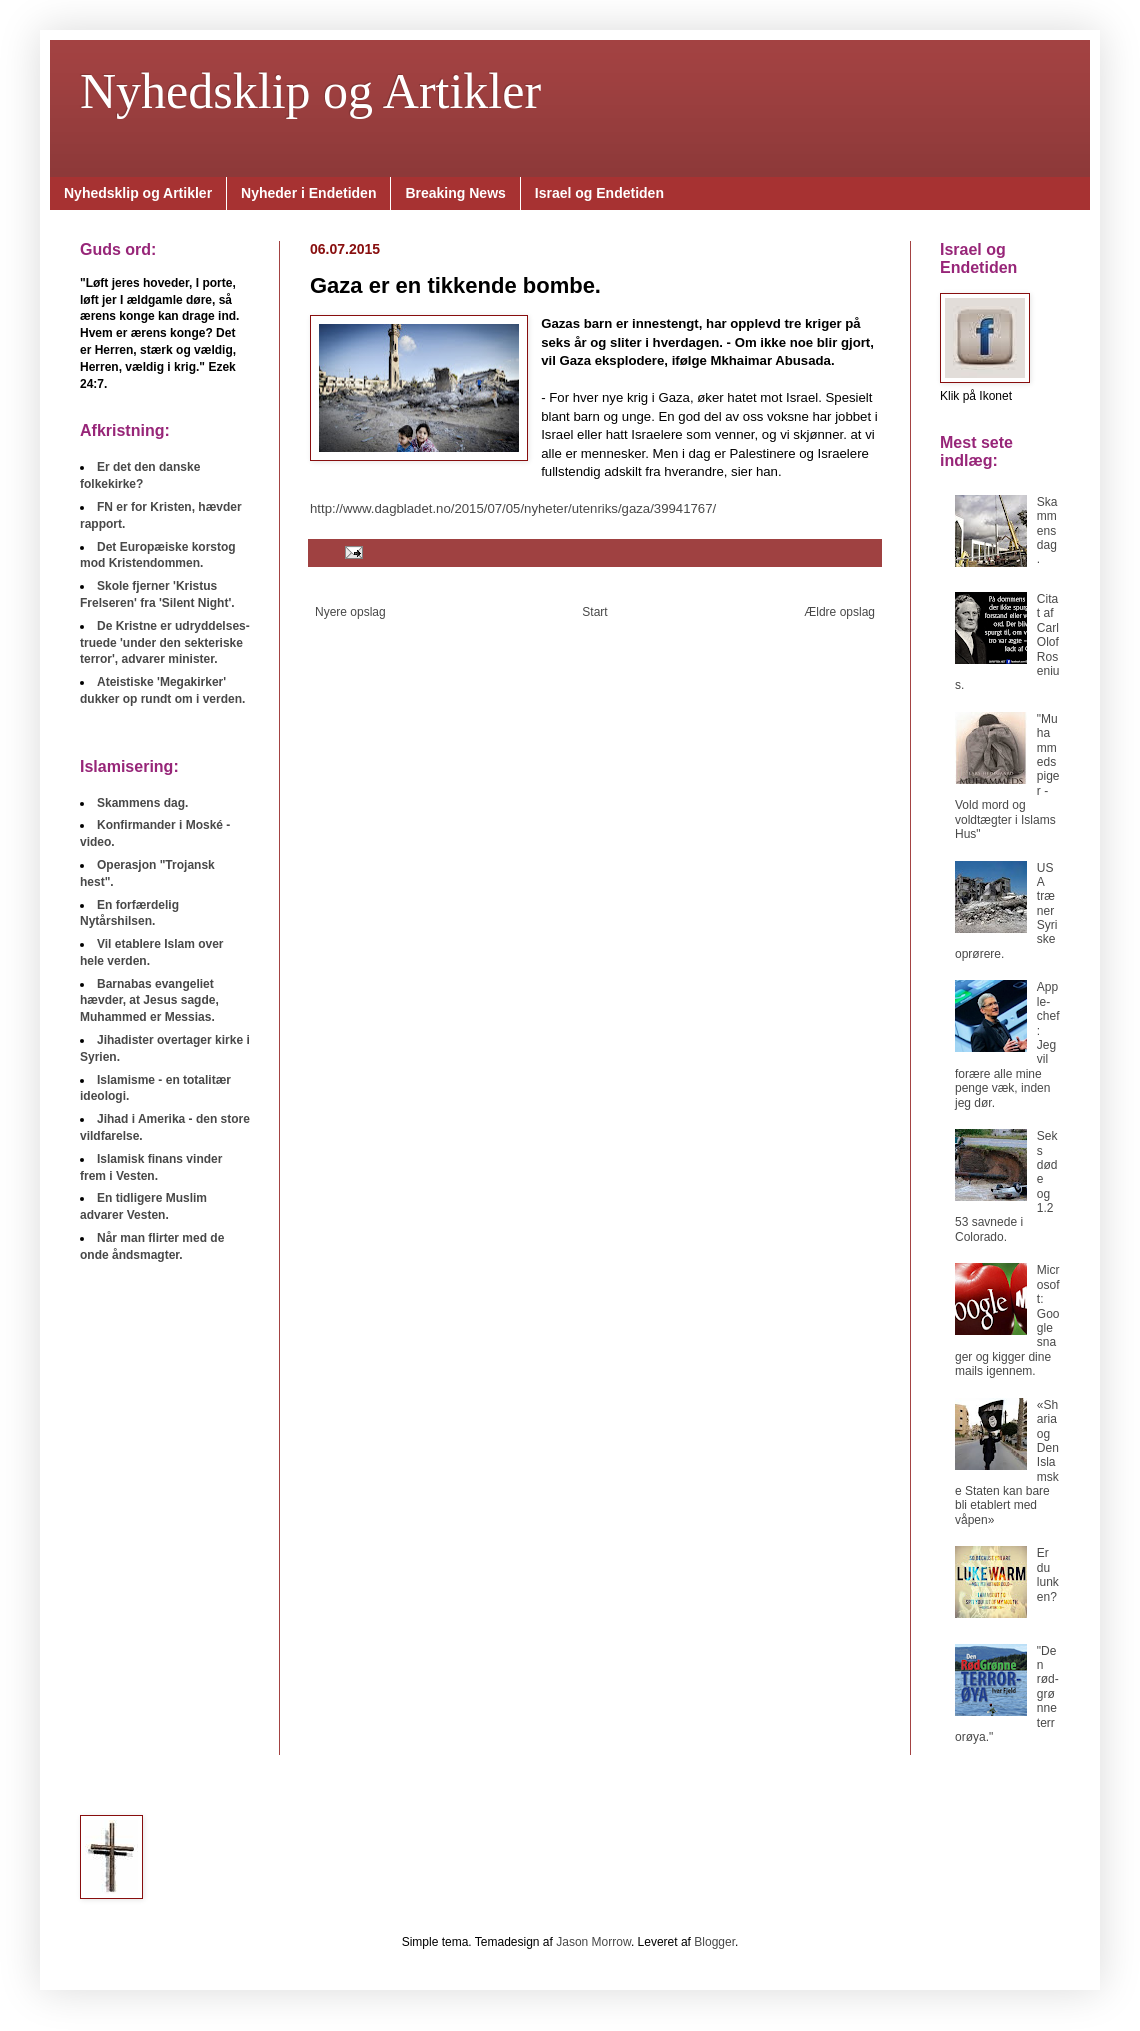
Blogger (714, 1942)
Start (594, 612)
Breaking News (455, 193)
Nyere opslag (350, 612)
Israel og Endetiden (599, 193)
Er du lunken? (1048, 1574)
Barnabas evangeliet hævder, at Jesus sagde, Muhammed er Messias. (149, 1001)
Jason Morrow (593, 1942)
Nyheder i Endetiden (308, 193)
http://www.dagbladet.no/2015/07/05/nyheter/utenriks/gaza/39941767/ (513, 508)
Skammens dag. (1047, 531)
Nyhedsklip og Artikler (310, 91)
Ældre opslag (839, 612)
